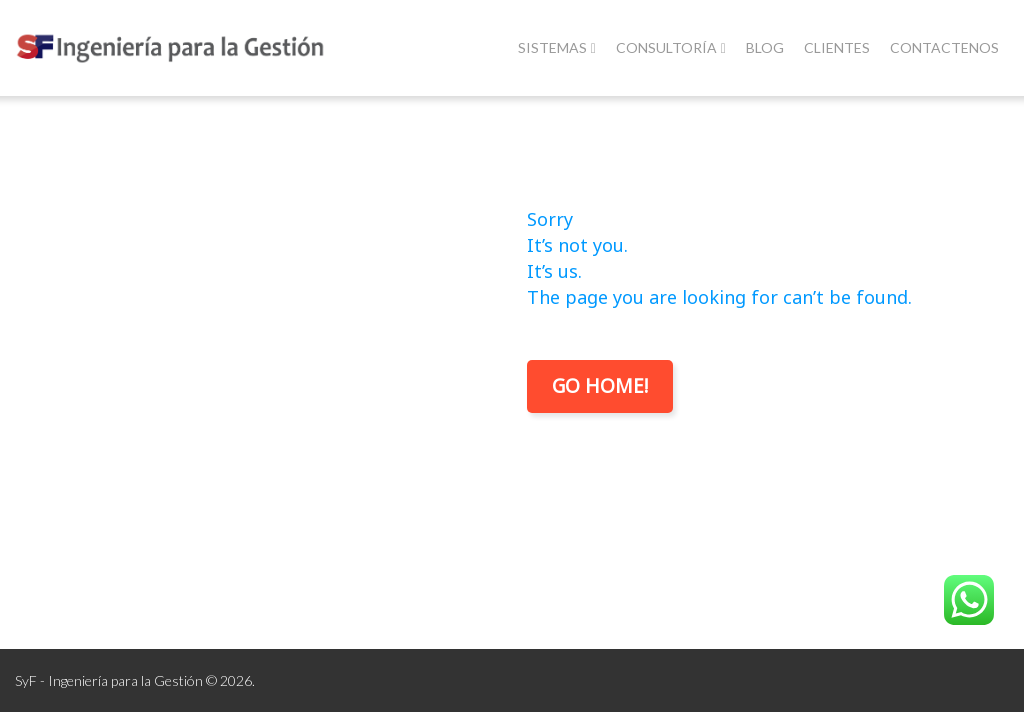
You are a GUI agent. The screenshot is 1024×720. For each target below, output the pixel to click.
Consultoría (671, 47)
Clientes (837, 47)
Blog (765, 47)
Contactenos (944, 47)
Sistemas (557, 47)
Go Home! (600, 386)
